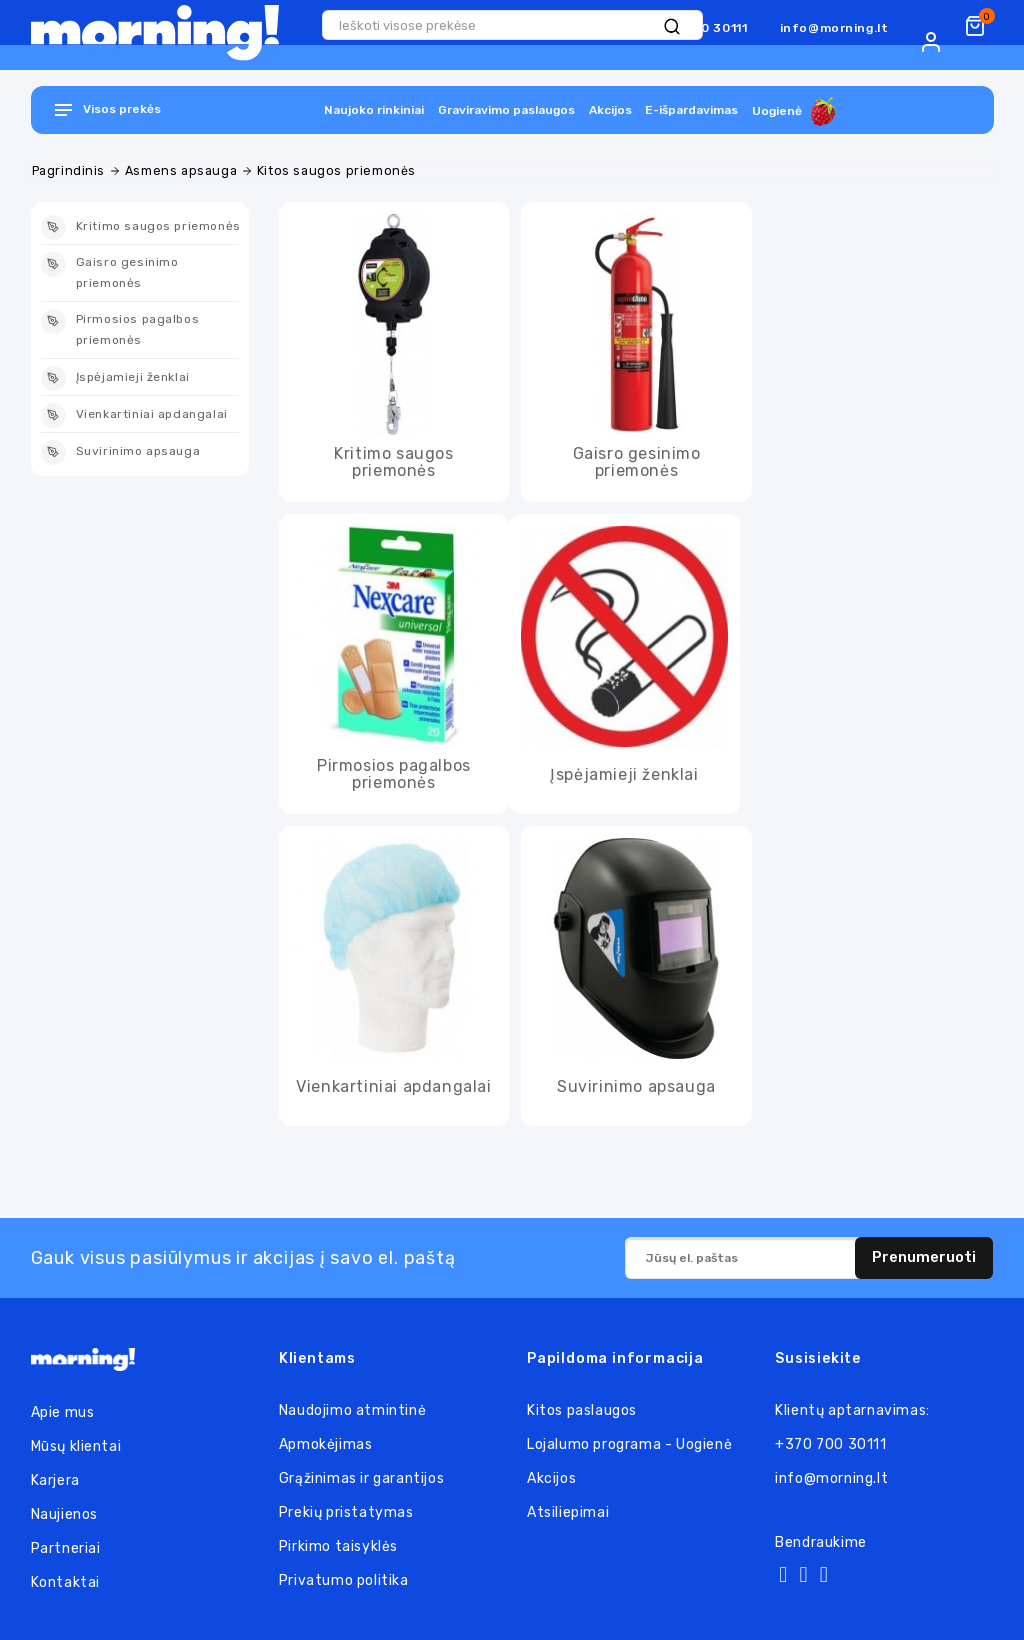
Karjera (55, 1480)
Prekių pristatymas (346, 1512)
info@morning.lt (834, 28)
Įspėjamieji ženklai (624, 775)
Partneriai (66, 1548)
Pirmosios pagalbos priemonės (394, 774)
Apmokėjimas (326, 1444)
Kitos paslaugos (582, 1410)
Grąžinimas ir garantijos (361, 1478)
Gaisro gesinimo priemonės (637, 462)
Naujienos (64, 1514)
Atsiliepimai (568, 1512)
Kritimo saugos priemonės (393, 462)
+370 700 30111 (830, 1444)
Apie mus (63, 1412)
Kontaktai (65, 1582)
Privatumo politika (344, 1580)
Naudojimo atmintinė (352, 1410)
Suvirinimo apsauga (636, 1087)
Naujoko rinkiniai (374, 110)
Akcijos (610, 110)
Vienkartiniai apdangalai (393, 1087)
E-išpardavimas (691, 110)
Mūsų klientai (76, 1446)
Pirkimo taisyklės (338, 1546)
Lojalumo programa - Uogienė (629, 1444)
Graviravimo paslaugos (506, 110)
